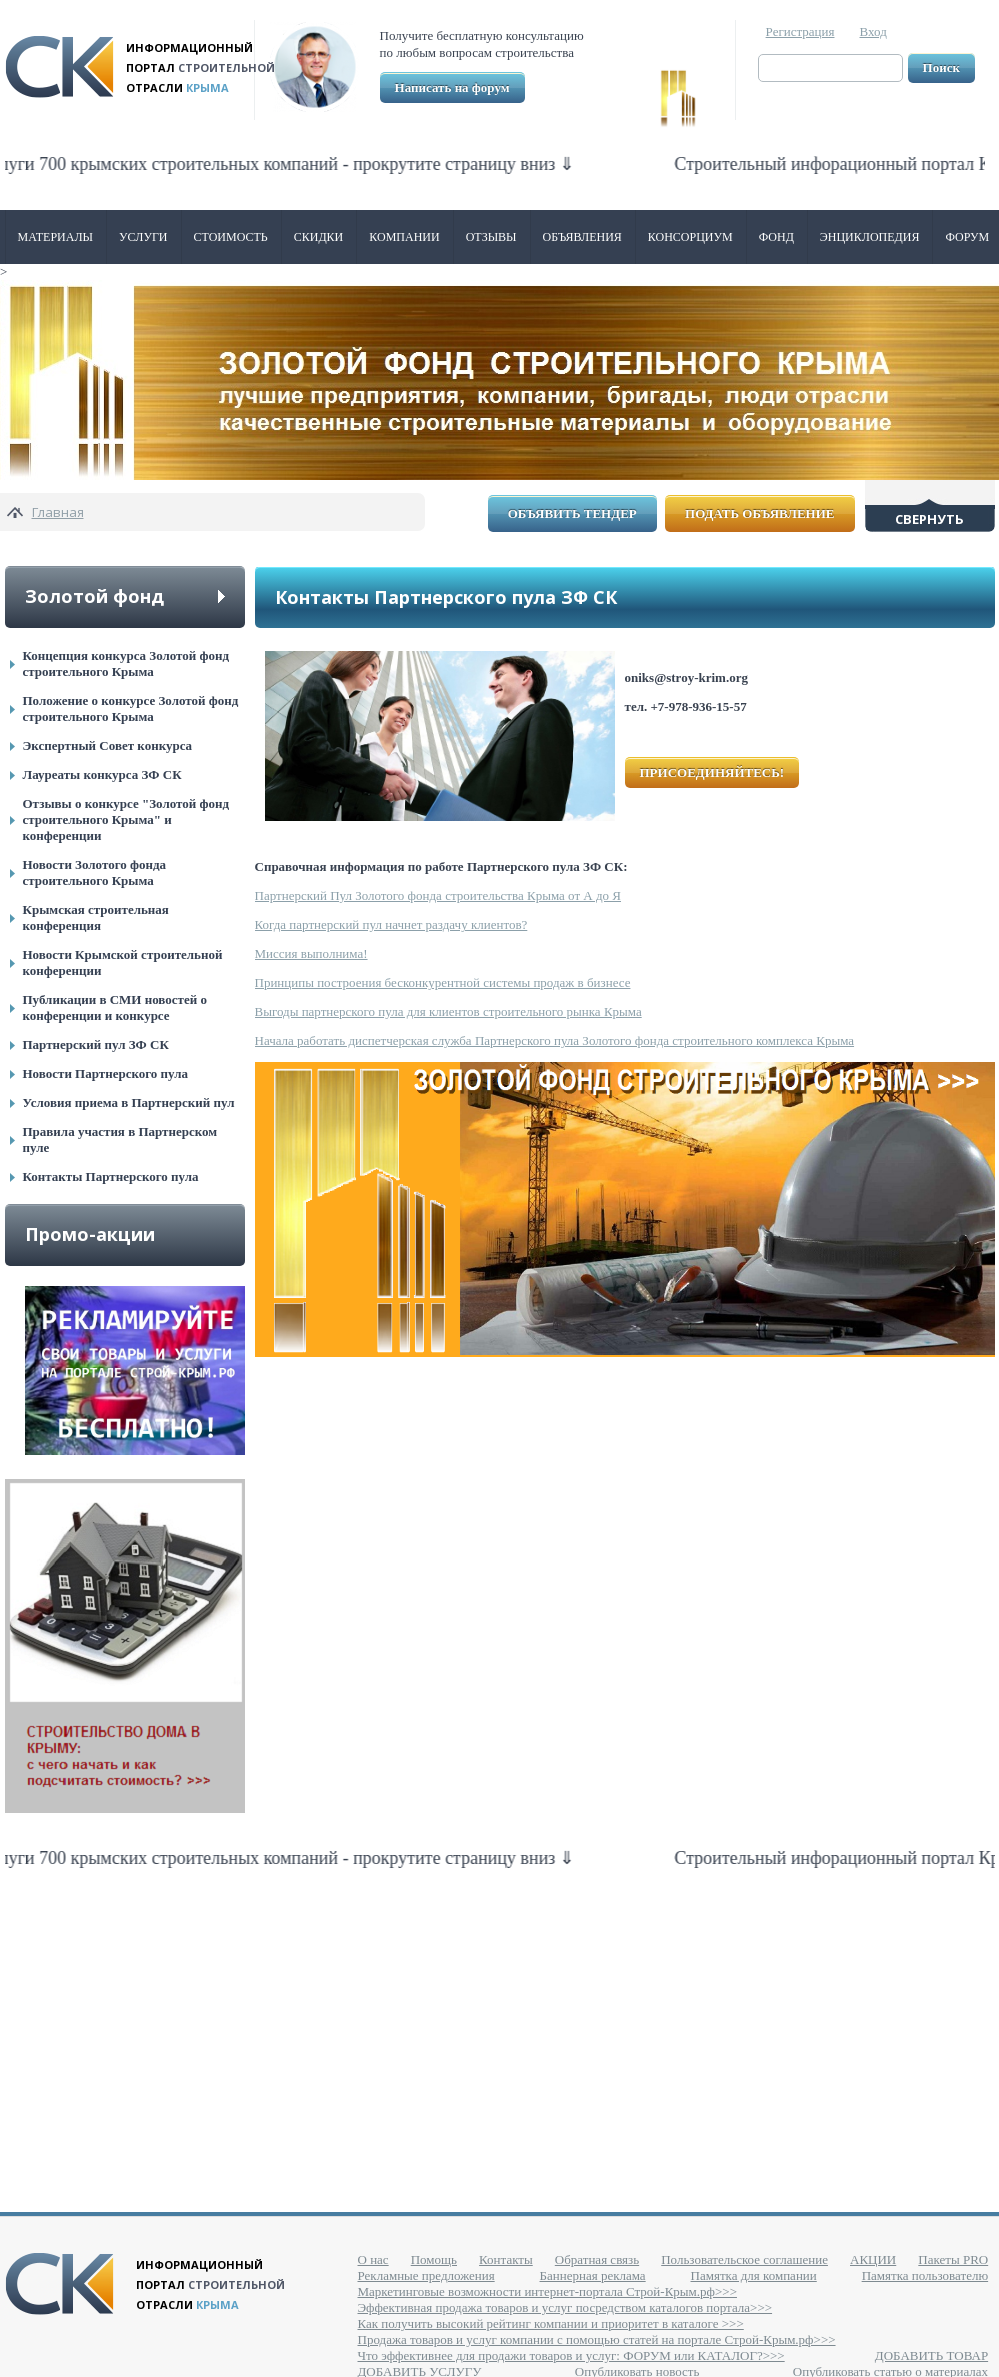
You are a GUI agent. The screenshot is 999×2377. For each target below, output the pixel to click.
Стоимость (231, 237)
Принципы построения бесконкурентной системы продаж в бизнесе (443, 982)
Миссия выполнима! (311, 953)
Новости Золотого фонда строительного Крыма (95, 872)
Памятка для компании (754, 2275)
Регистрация (800, 31)
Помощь (434, 2259)
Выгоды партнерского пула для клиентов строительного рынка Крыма (448, 1011)
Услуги (143, 237)
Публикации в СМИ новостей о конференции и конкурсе (115, 1007)
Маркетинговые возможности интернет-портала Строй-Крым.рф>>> (547, 2291)
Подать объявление (759, 513)
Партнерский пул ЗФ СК (96, 1044)
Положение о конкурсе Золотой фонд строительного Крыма (131, 708)
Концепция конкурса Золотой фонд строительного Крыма (126, 663)
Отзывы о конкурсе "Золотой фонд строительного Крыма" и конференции (126, 819)
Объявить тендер (572, 513)
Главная (58, 512)
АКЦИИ (873, 2259)
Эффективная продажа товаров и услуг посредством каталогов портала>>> (565, 2307)
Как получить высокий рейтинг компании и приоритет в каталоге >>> (551, 2323)
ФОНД (776, 237)
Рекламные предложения (426, 2275)
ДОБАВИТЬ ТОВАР (931, 2355)
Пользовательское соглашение (744, 2259)
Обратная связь (597, 2259)
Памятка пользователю (925, 2275)
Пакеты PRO (953, 2259)
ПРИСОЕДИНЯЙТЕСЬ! (712, 772)
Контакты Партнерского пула (111, 1176)
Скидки (319, 237)
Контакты (506, 2259)
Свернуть (929, 519)
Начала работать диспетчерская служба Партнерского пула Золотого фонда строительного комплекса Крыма (555, 1040)
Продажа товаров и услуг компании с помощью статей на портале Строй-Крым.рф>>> (597, 2339)
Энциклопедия (870, 237)
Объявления (582, 237)
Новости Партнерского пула (106, 1073)
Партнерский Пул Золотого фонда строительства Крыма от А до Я (438, 895)
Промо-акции (90, 1234)
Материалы (56, 237)
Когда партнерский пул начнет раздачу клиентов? (391, 924)
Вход (873, 31)
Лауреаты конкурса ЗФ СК (102, 774)
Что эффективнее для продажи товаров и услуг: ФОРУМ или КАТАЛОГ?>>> (571, 2355)
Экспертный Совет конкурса (108, 745)
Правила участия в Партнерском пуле (120, 1139)
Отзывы (491, 237)
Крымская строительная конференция (96, 917)
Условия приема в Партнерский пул (129, 1102)
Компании (404, 237)
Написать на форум (452, 87)
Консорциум (690, 237)
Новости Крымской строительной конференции (123, 962)
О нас (373, 2259)
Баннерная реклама (593, 2275)
